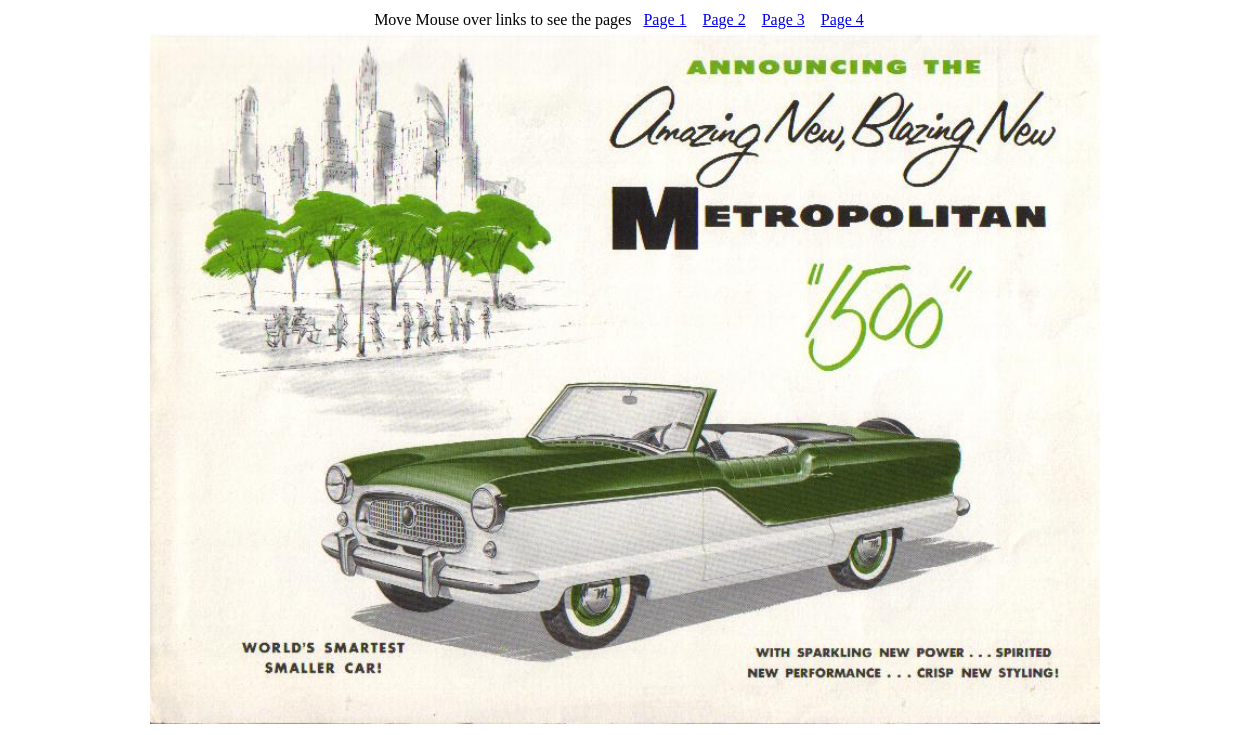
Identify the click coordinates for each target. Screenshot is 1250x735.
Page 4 (842, 19)
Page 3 (783, 19)
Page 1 (664, 19)
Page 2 (724, 19)
